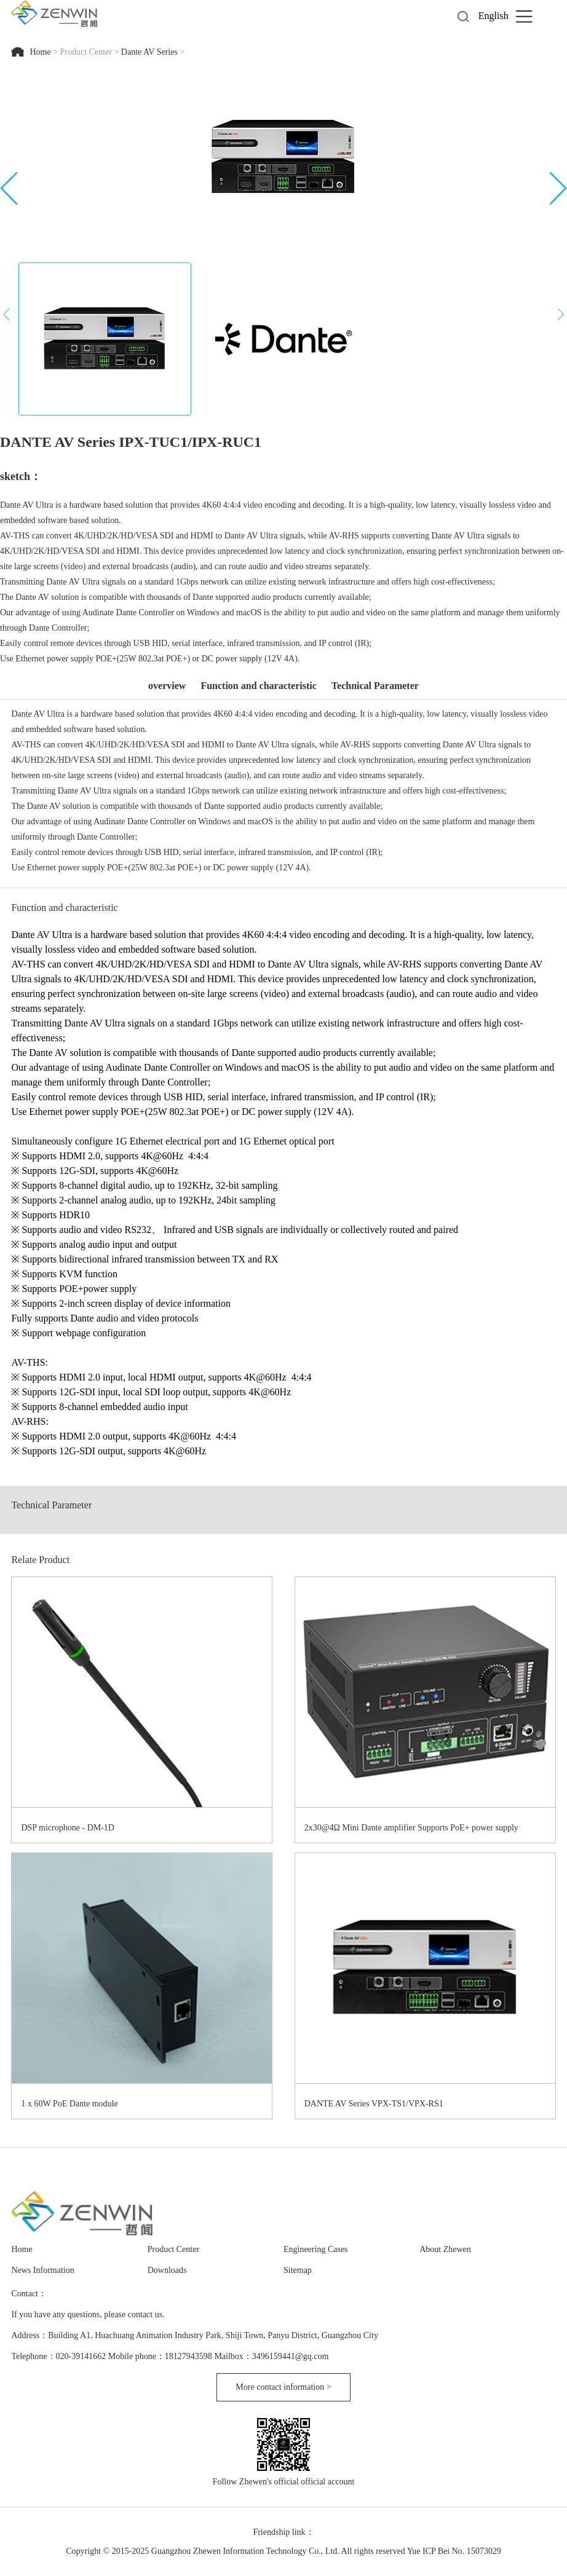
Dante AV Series (149, 52)
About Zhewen (445, 2249)
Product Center (86, 52)
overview (167, 685)
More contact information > (283, 2387)
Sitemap (298, 2270)
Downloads (167, 2270)
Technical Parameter (375, 685)
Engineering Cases (316, 2249)
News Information (42, 2270)
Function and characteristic (258, 685)
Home (41, 52)
